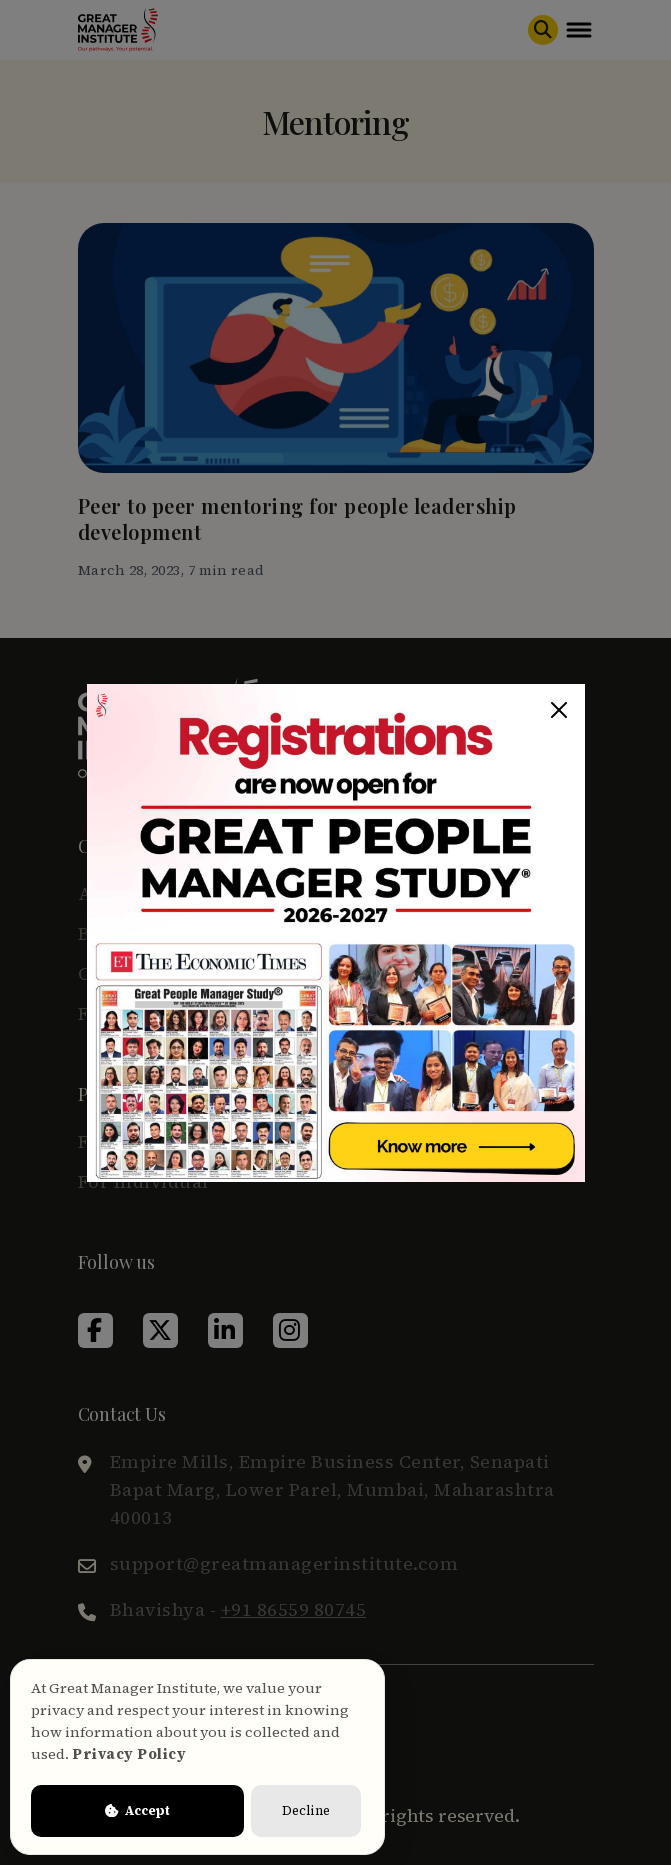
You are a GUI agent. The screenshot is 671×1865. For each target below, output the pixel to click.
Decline (306, 1810)
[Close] (559, 710)
